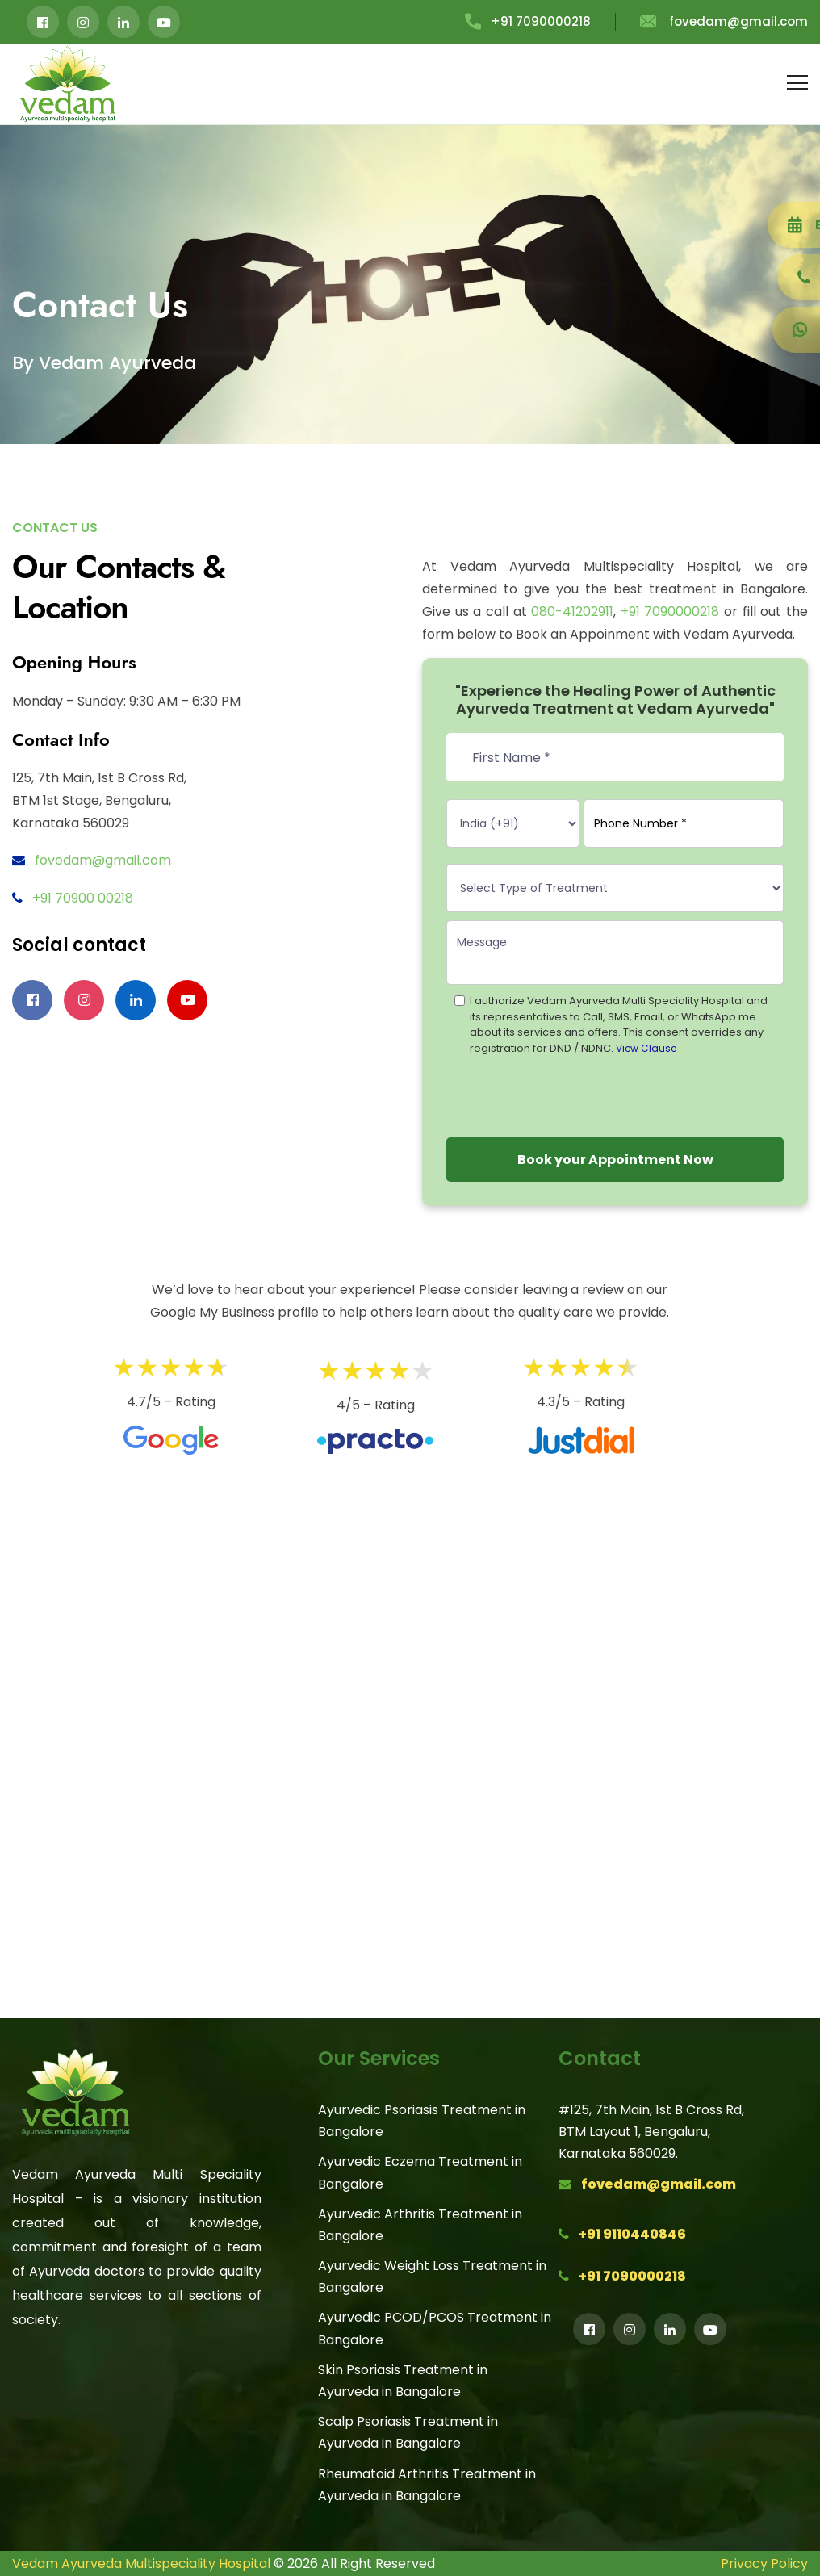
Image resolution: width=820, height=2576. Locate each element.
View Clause (646, 1048)
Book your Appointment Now (615, 1159)
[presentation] (569, 1093)
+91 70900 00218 (82, 898)
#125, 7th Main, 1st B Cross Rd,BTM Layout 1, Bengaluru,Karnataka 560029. (651, 2132)
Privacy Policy (764, 2563)
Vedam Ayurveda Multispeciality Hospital (141, 2563)
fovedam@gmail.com (724, 21)
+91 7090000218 (528, 21)
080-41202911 (572, 611)
